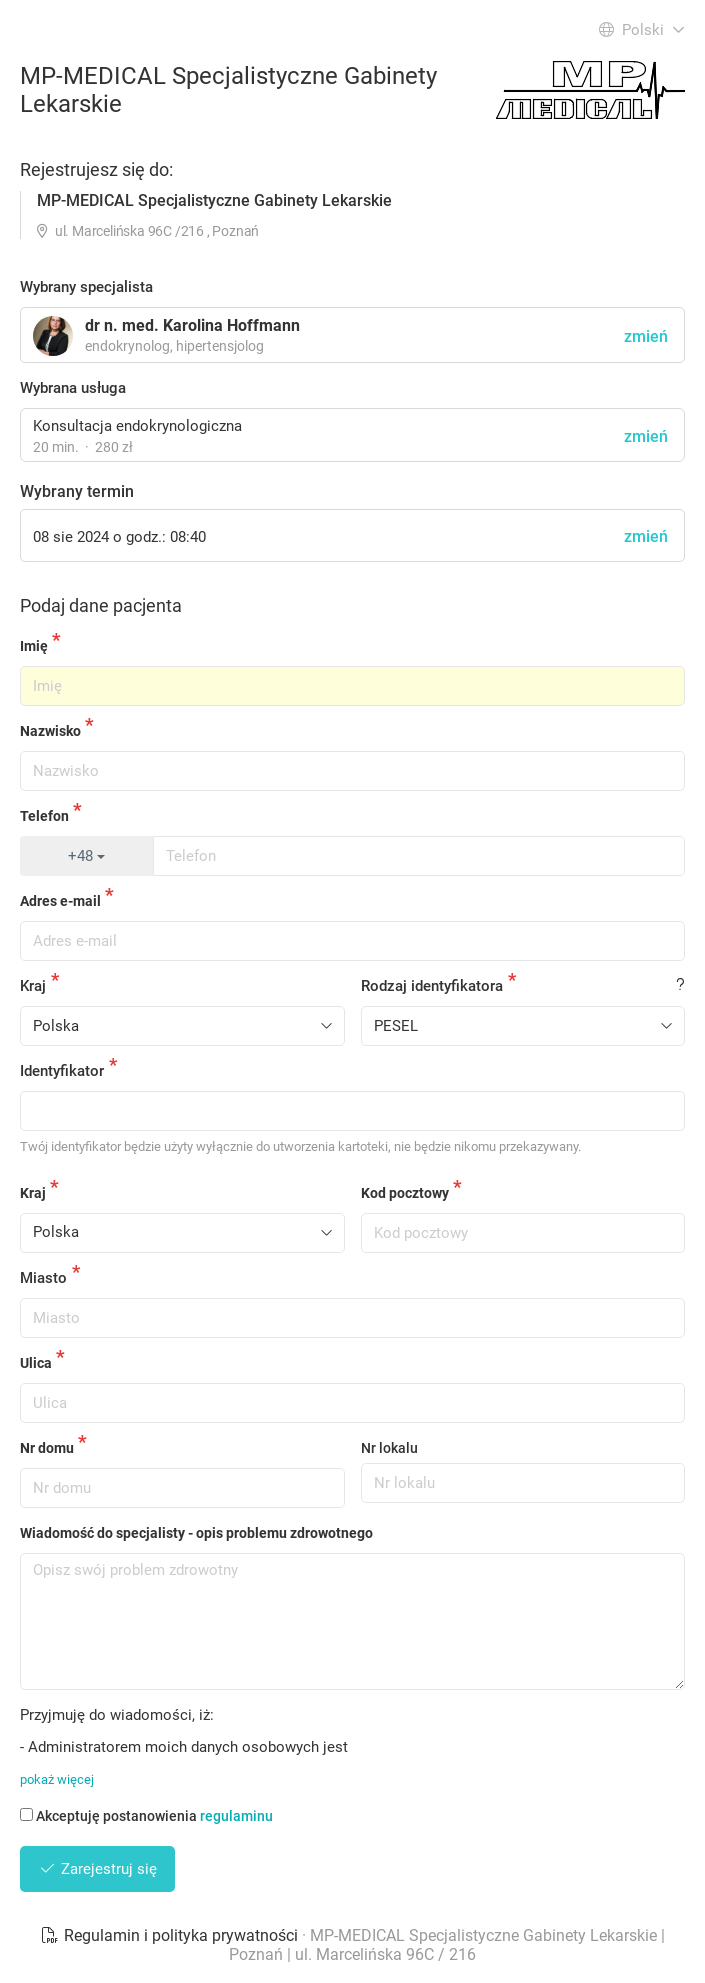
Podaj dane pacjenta (101, 605)
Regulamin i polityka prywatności (171, 1935)
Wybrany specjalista (86, 287)
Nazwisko (50, 731)
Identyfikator (62, 1071)
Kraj (33, 986)
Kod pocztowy (405, 1193)
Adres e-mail (60, 901)
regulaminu (236, 1816)
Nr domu (47, 1448)
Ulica (36, 1363)
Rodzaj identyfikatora (432, 986)
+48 (86, 856)
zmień (646, 436)
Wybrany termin (77, 491)
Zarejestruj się (97, 1869)
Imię (34, 646)
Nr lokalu (389, 1448)
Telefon (44, 816)
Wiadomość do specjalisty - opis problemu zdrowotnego (196, 1533)
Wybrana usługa (73, 388)
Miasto (43, 1278)
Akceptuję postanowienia (146, 1816)
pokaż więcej (57, 1779)
